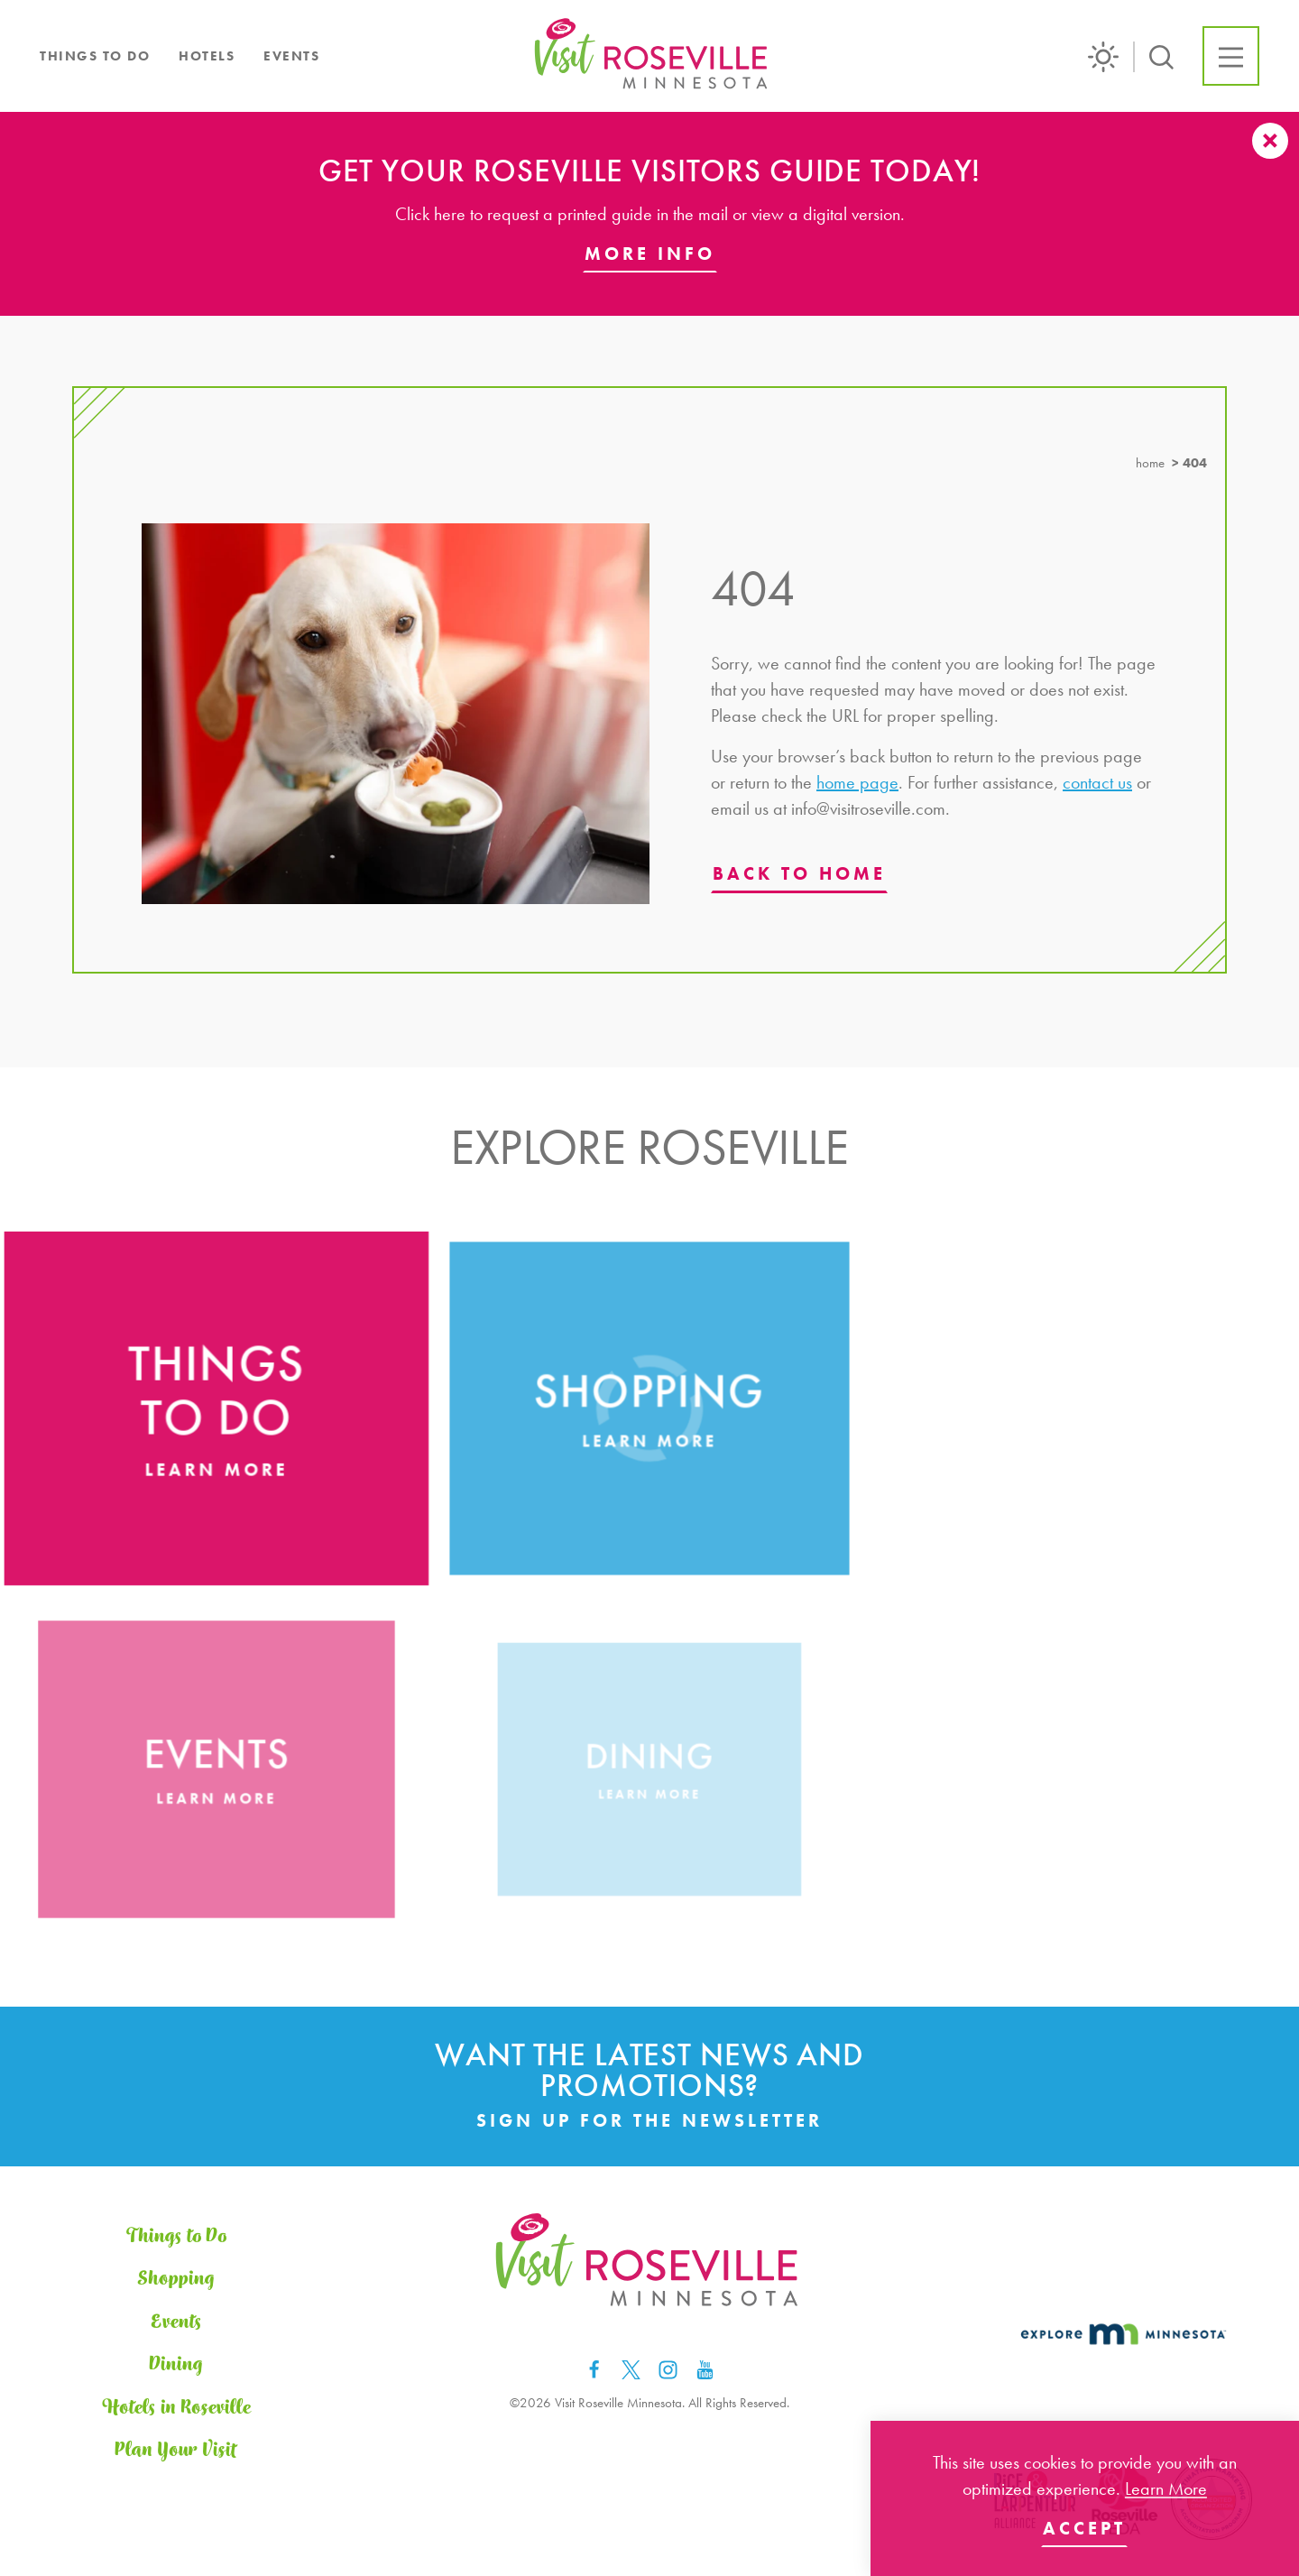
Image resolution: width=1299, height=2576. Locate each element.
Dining (176, 2364)
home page (857, 782)
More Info (650, 253)
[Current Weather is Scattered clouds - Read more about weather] (1111, 57)
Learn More (1166, 2488)
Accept (1084, 2528)
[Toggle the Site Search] (1161, 55)
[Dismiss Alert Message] (1270, 141)
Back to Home (799, 873)
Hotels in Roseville (176, 2408)
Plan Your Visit (176, 2450)
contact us (1097, 782)
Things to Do (95, 56)
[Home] (653, 56)
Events (291, 56)
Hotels (207, 56)
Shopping (176, 2278)
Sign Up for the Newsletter (649, 2120)
